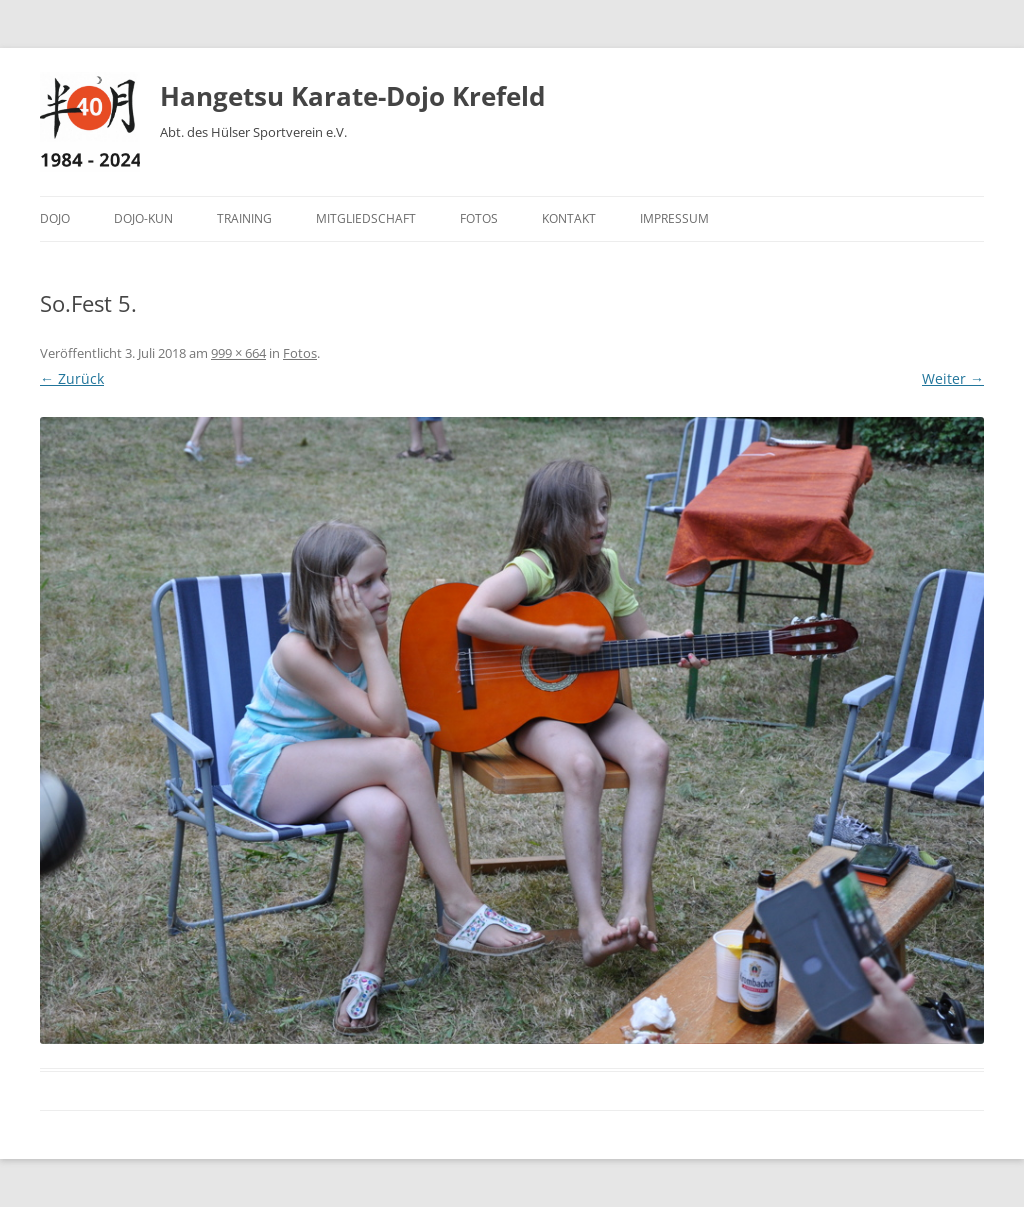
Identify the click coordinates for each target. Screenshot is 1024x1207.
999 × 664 (238, 353)
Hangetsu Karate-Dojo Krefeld (352, 96)
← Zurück (72, 378)
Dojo (55, 218)
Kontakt (569, 218)
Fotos (479, 218)
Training (244, 218)
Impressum (674, 218)
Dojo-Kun (143, 218)
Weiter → (953, 378)
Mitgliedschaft (366, 218)
